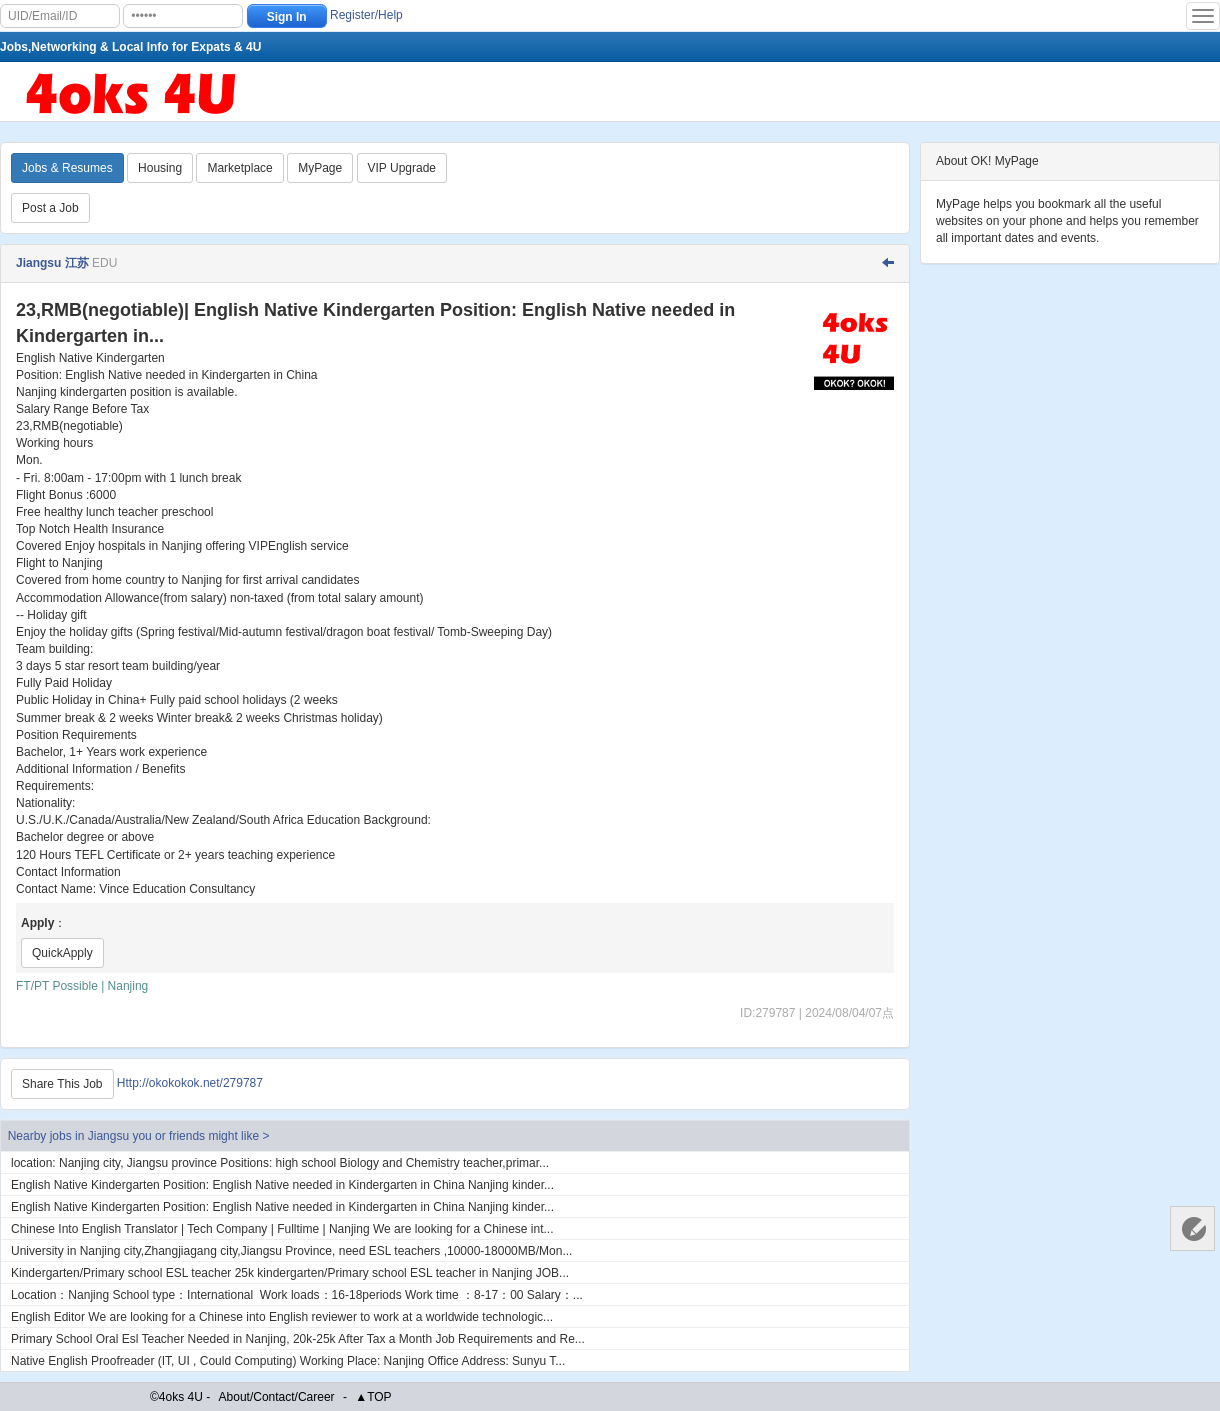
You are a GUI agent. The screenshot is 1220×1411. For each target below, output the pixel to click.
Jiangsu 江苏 (52, 263)
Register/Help (366, 15)
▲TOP (373, 1397)
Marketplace (239, 168)
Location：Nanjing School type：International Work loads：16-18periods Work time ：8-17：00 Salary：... (297, 1295)
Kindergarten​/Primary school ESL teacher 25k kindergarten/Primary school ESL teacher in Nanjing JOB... (290, 1273)
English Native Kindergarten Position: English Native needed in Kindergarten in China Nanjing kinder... (282, 1185)
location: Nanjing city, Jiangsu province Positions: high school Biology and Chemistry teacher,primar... (280, 1163)
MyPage (320, 168)
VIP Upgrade (402, 168)
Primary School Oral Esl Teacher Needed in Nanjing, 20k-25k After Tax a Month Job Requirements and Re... (298, 1339)
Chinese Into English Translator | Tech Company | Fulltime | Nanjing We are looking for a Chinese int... (282, 1229)
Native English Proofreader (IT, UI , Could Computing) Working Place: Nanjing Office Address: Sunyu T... (288, 1361)
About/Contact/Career (277, 1397)
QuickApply (62, 953)
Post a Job (50, 208)
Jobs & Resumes (67, 168)
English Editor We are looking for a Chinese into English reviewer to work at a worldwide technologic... (282, 1317)
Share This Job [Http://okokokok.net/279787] (62, 1084)
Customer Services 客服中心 (1192, 1228)
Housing (160, 168)
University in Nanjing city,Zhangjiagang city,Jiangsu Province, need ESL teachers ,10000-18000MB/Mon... (291, 1251)
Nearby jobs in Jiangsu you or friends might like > (139, 1136)
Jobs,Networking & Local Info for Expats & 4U (130, 47)
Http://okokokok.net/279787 (190, 1084)
